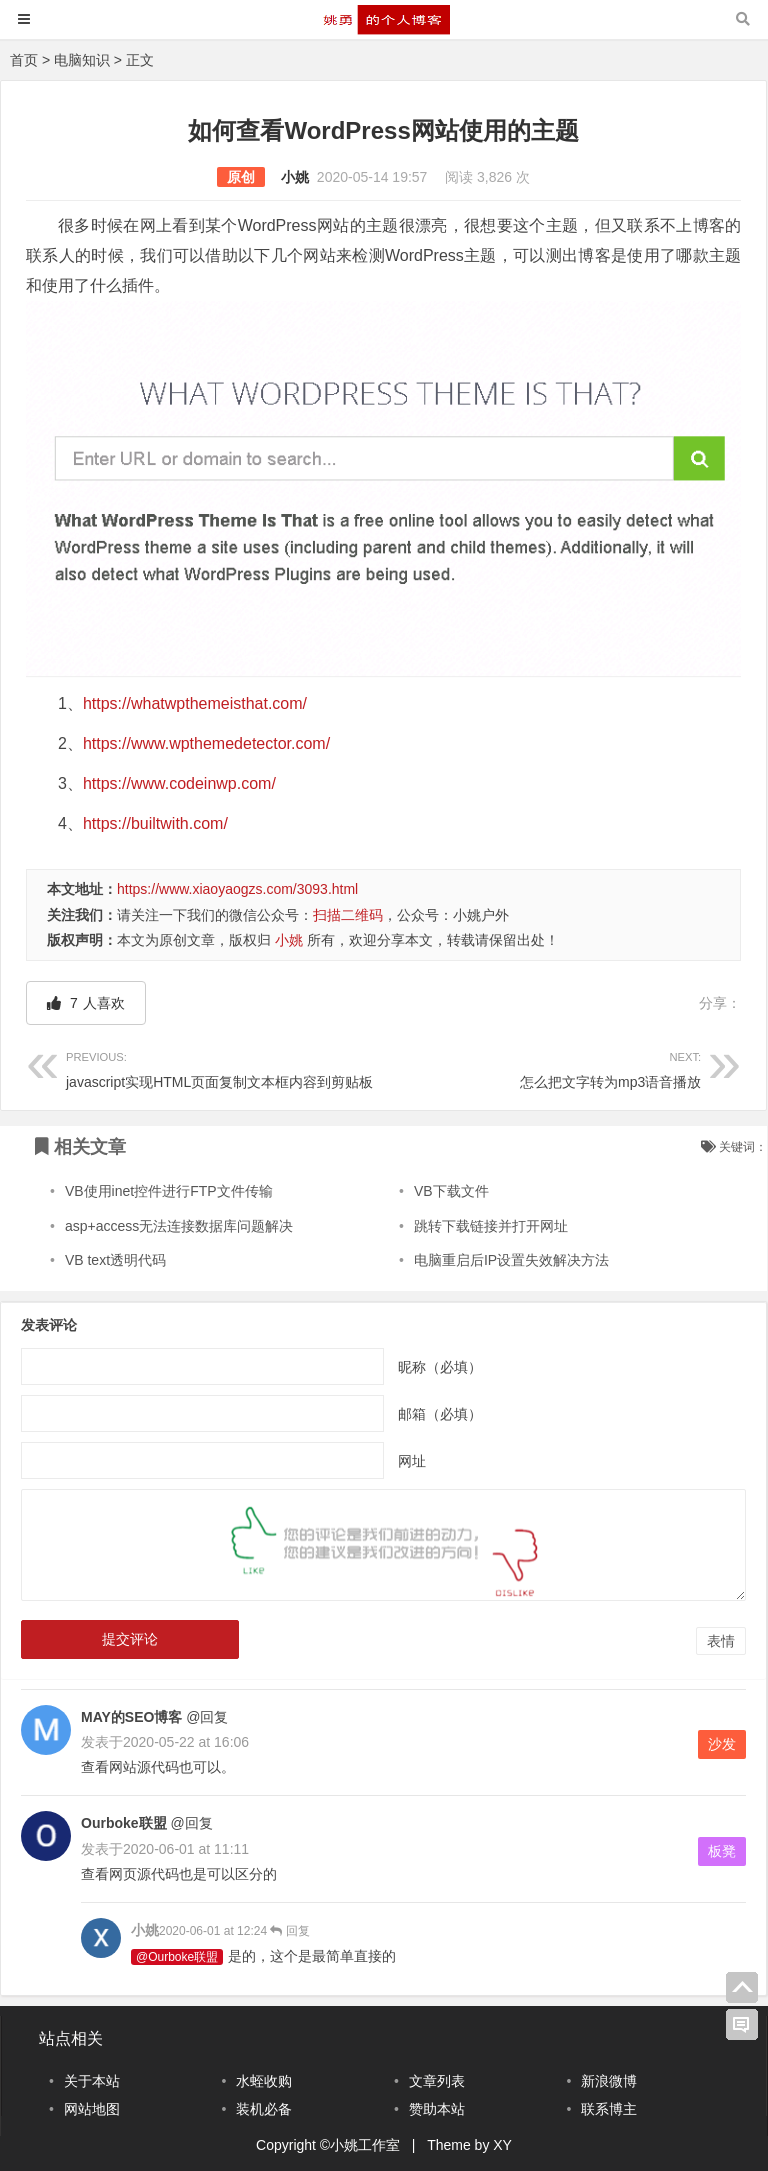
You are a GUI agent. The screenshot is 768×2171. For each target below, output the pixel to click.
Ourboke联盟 (124, 1823)
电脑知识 (82, 60)
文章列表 (437, 2081)
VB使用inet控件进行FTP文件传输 (169, 1191)
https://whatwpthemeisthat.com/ (195, 703)
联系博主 (609, 2109)
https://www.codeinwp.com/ (179, 783)
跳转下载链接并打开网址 (491, 1226)
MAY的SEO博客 (131, 1717)
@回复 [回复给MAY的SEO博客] (205, 1717)
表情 (721, 1641)
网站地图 (92, 2109)
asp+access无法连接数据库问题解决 (179, 1226)
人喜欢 (86, 1003)
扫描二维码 (348, 915)
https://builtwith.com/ (155, 823)
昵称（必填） (440, 1366)
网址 (412, 1460)
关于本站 (92, 2081)
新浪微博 (609, 2081)
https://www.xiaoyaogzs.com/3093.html (237, 889)
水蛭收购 (264, 2081)
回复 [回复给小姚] (288, 1931)
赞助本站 (437, 2109)
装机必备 (264, 2109)
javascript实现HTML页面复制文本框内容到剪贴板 (225, 1067)
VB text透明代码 (115, 1260)
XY (502, 2145)
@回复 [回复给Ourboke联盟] (190, 1823)
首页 (24, 60)
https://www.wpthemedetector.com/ (206, 743)
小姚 (295, 177)
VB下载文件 (451, 1191)
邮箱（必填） (440, 1413)
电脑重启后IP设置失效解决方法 (511, 1260)
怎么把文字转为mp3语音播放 (543, 1067)
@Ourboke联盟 (177, 1957)
